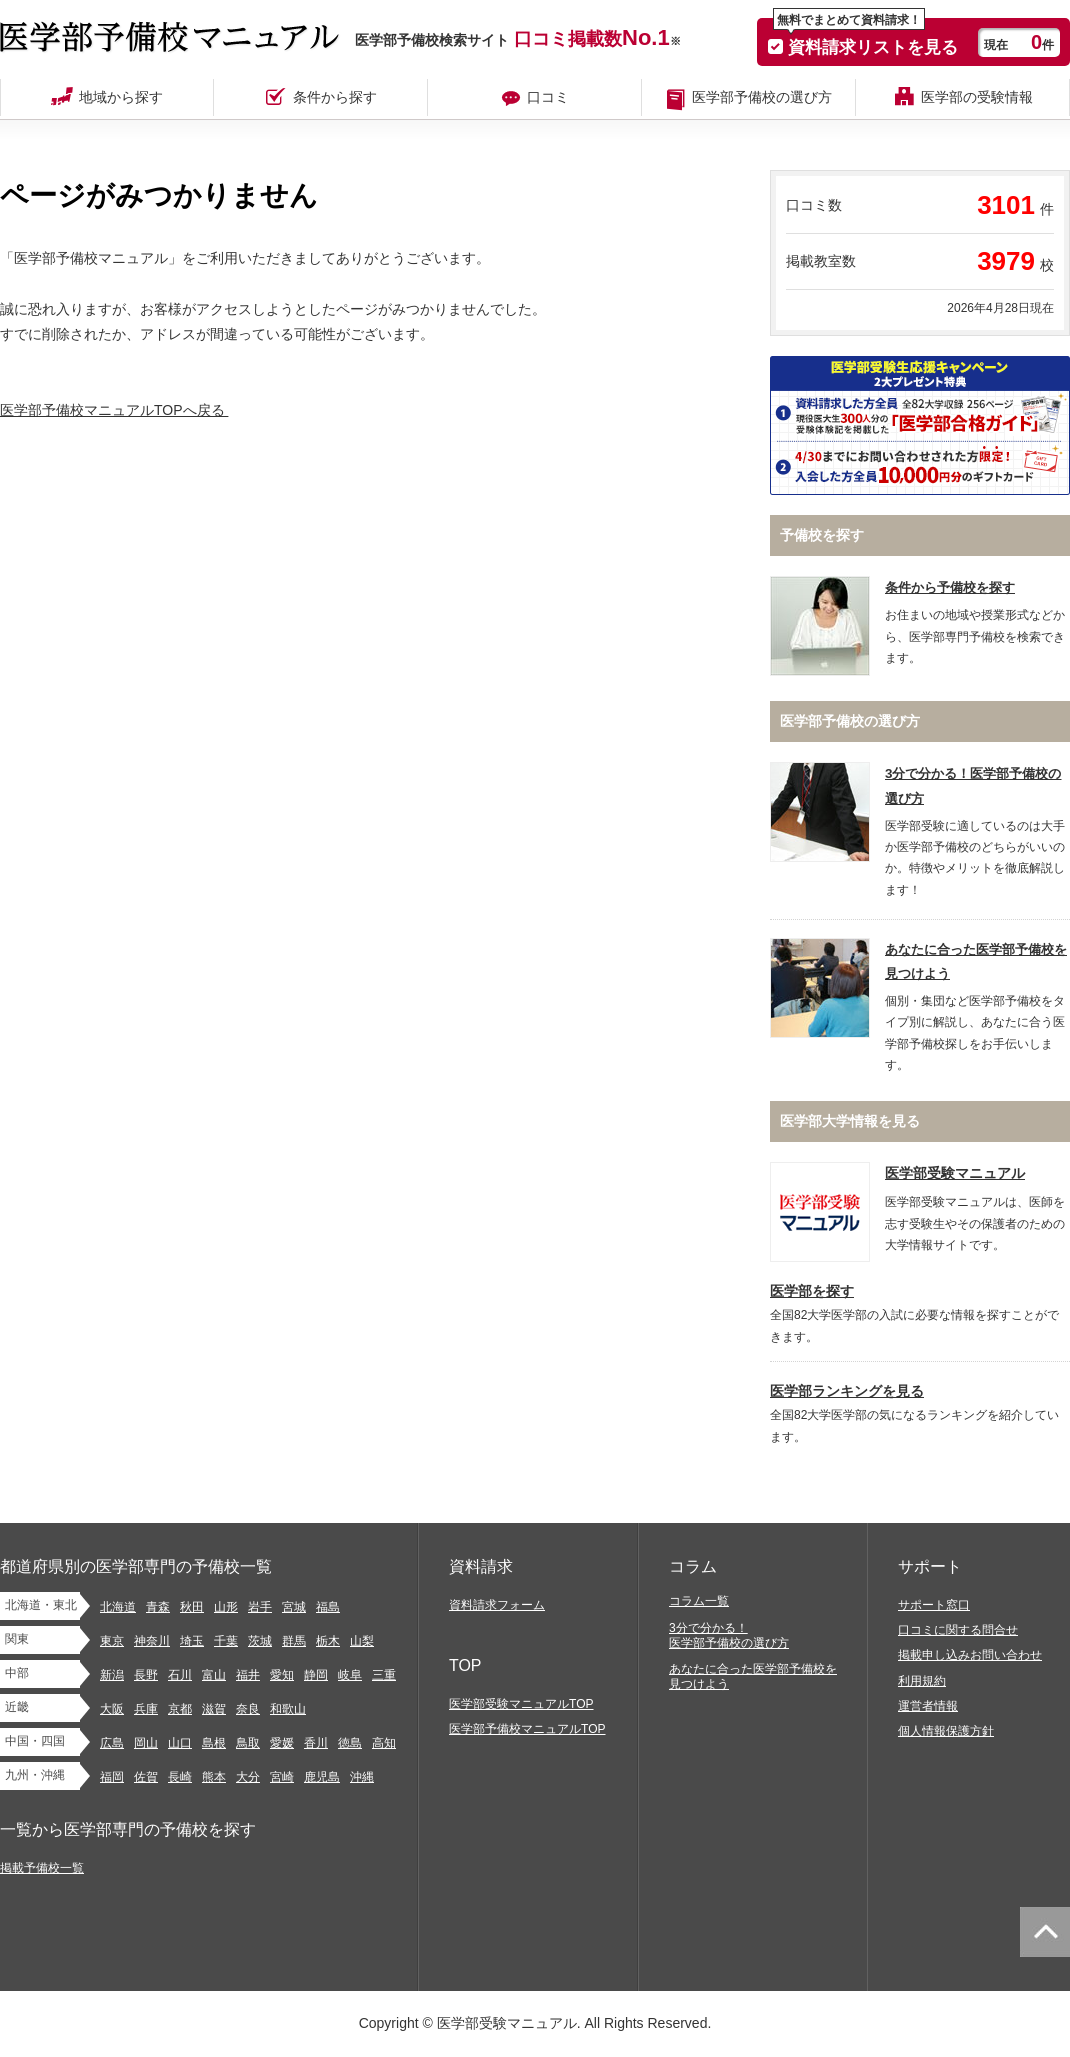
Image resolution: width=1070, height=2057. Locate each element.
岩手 (260, 1607)
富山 (214, 1675)
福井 (248, 1675)
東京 (112, 1641)
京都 (180, 1709)
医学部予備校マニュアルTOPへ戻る (117, 410)
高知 (384, 1743)
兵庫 (146, 1709)
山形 (226, 1607)
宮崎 (282, 1777)
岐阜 (350, 1675)
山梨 (362, 1641)
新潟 (112, 1675)
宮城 (294, 1607)
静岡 (316, 1675)
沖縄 (362, 1777)
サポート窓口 (934, 1605)
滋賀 (214, 1709)
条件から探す (335, 97)
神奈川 (152, 1641)
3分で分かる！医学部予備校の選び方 (729, 1635)
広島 (112, 1743)
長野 (146, 1675)
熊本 (214, 1777)
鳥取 (248, 1743)
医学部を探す (812, 1291)
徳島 (350, 1743)
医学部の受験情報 (977, 97)
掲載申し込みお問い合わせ (970, 1655)
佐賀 (146, 1777)
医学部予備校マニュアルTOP (527, 1729)
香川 (316, 1743)
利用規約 (922, 1681)
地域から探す (121, 97)
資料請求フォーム (497, 1605)
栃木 (328, 1641)
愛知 (282, 1675)
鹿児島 (322, 1777)
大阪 (112, 1709)
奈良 (248, 1709)
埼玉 (192, 1641)
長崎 (180, 1777)
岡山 (146, 1743)
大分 (248, 1777)
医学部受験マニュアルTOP (521, 1704)
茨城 (260, 1641)
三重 (384, 1675)
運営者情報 (928, 1706)
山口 (180, 1743)
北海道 (118, 1607)
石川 (180, 1675)
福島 (328, 1607)
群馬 (294, 1641)
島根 (214, 1743)
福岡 (112, 1777)
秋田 (192, 1607)
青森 (158, 1607)
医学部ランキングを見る (847, 1391)
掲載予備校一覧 (42, 1868)
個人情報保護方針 (946, 1731)
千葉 (226, 1641)
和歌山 (288, 1709)
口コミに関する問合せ (958, 1630)
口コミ (548, 97)
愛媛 (282, 1743)
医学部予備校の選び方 (762, 97)
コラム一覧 (699, 1601)
